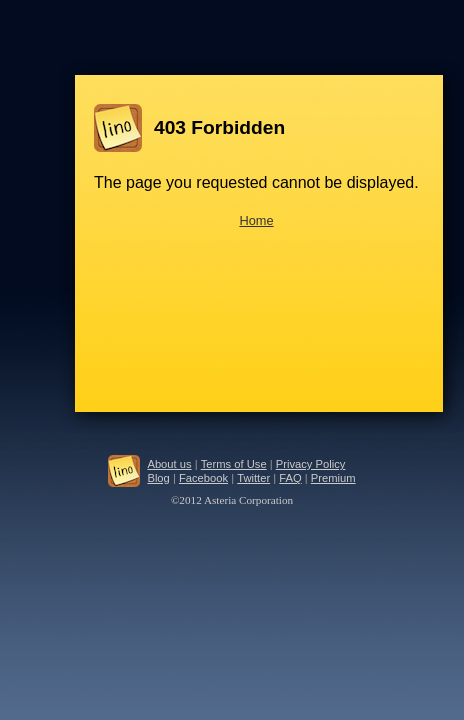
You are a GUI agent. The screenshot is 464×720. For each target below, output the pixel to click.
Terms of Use (234, 464)
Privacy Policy (311, 464)
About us (169, 464)
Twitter (253, 478)
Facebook (203, 478)
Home (256, 220)
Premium (333, 478)
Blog (158, 478)
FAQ (290, 478)
